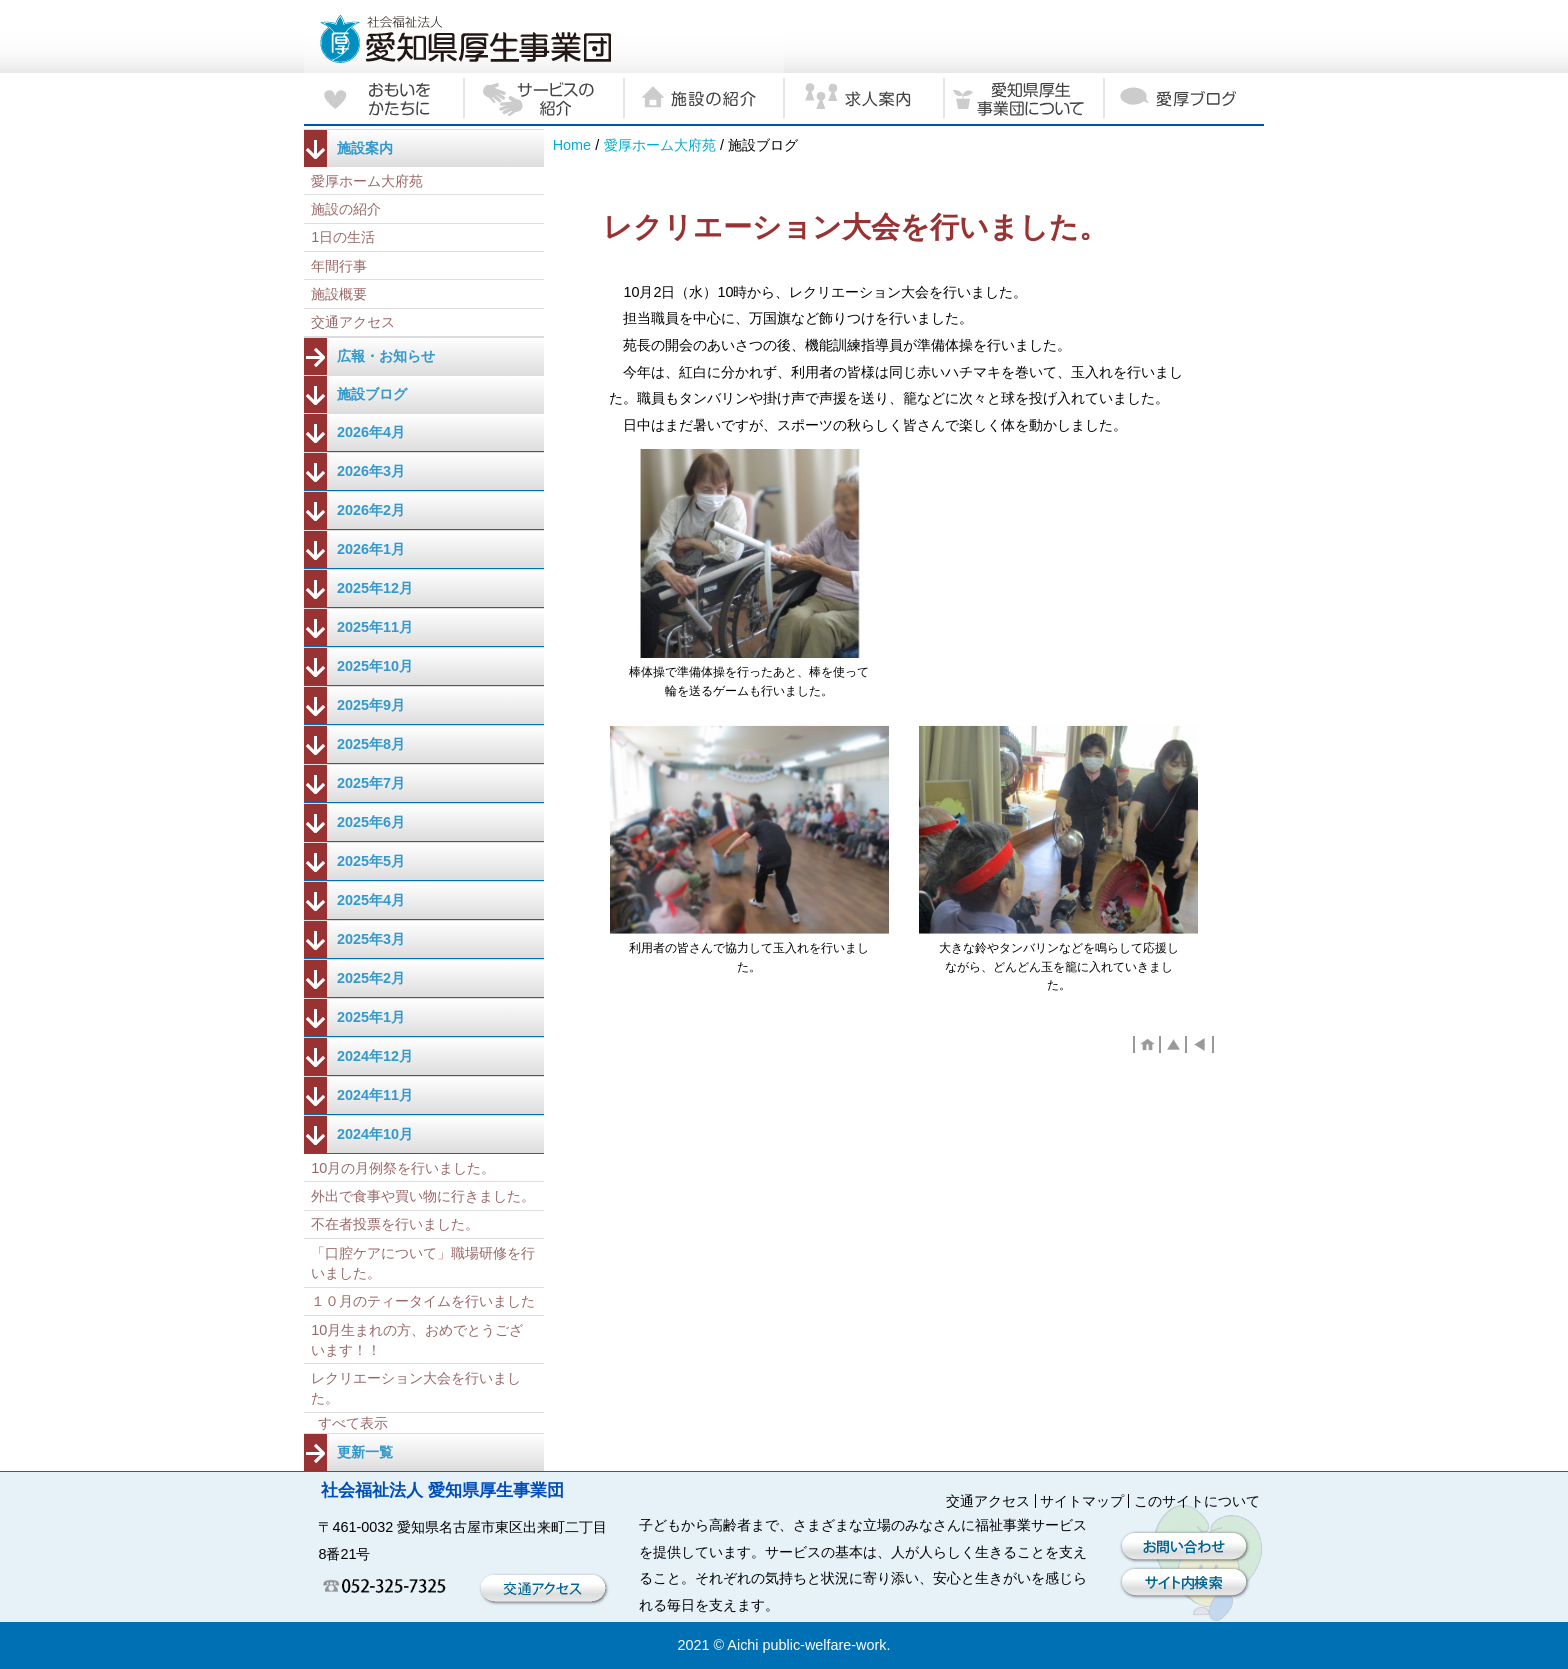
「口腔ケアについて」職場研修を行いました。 (423, 1263)
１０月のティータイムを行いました (423, 1301)
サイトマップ (1082, 1501)
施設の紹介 (346, 209)
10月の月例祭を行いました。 (403, 1168)
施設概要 (339, 294)
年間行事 (339, 266)
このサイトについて (1197, 1501)
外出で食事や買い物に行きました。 (423, 1196)
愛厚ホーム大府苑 (660, 145)
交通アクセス (353, 322)
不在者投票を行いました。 (395, 1224)
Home (572, 145)
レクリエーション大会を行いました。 (416, 1388)
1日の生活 (343, 237)
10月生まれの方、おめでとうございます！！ (417, 1340)
